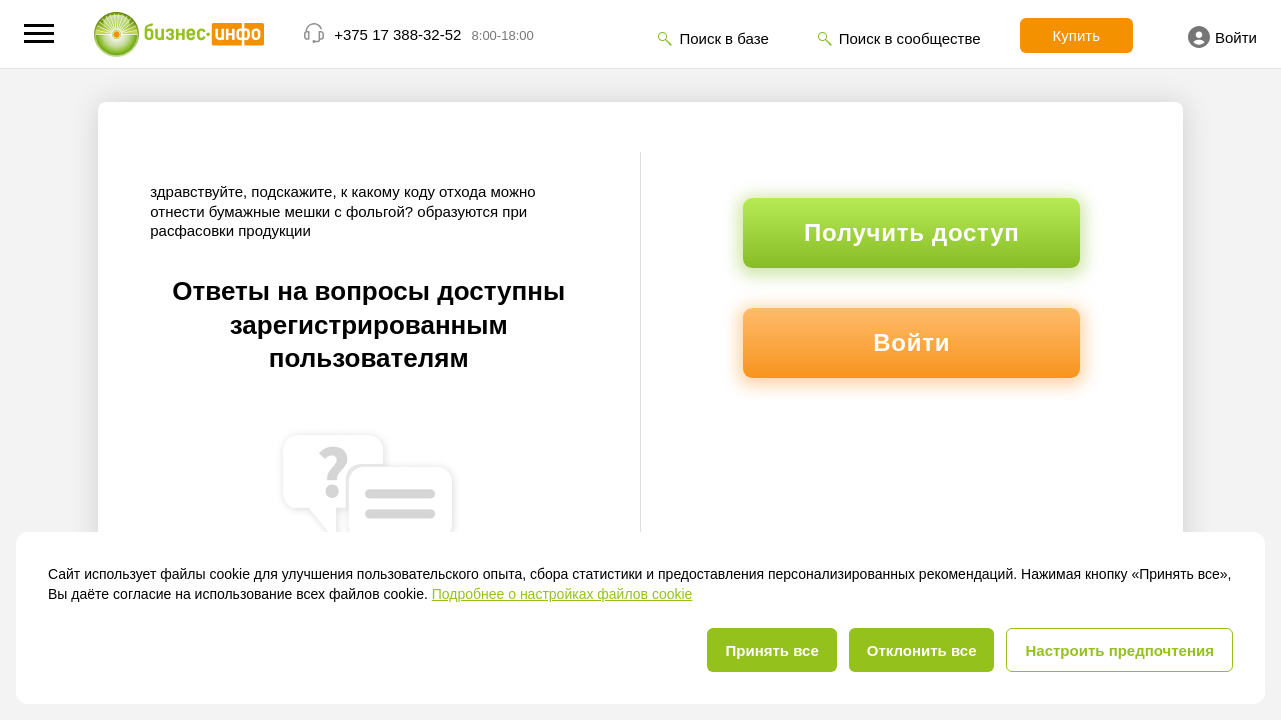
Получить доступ (911, 232)
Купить (1076, 35)
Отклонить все (922, 650)
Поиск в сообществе (910, 38)
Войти (1222, 37)
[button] (39, 33)
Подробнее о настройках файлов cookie (562, 594)
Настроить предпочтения (1119, 650)
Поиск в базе (723, 38)
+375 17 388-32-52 (397, 34)
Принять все (771, 650)
